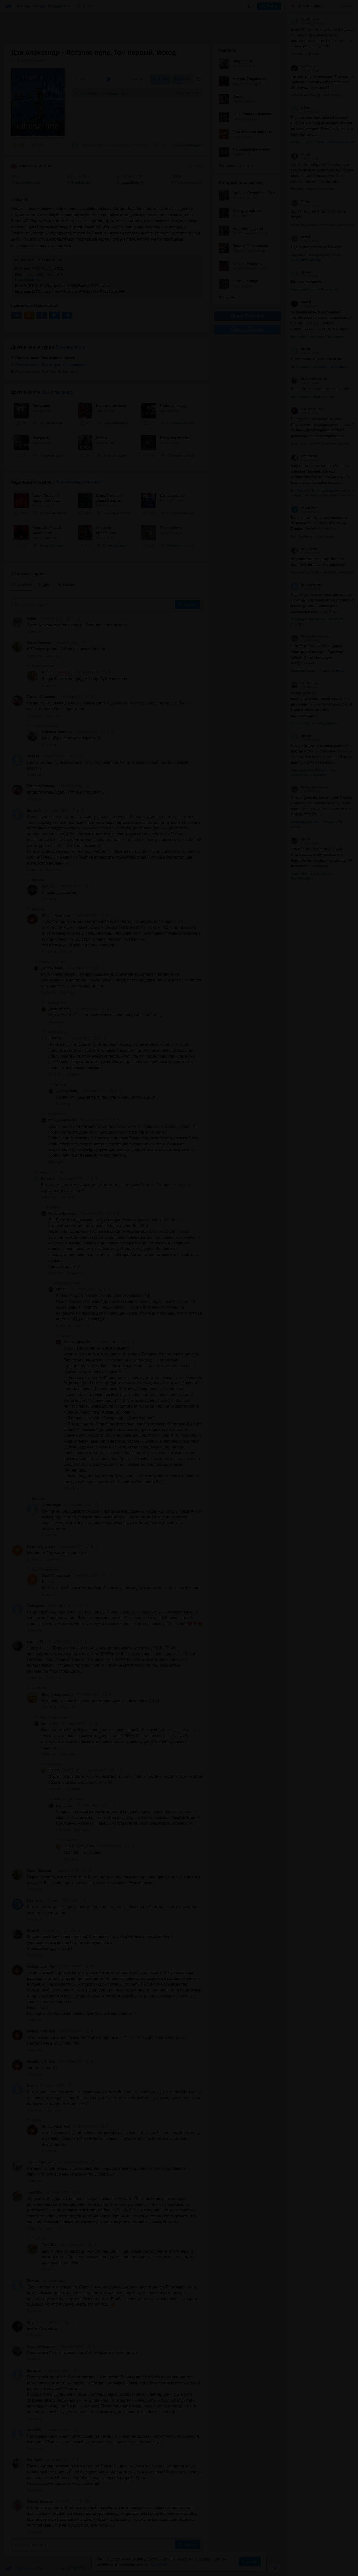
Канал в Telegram (247, 329)
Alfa (30, 2322)
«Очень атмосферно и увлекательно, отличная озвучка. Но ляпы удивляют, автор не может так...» (110, 145)
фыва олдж (51, 1505)
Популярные (21, 584)
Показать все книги (236, 165)
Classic (47, 886)
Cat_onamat (304, 456)
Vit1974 (33, 756)
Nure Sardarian (306, 585)
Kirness (33, 2280)
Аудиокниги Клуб (25, 2569)
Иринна (301, 272)
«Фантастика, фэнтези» (78, 482)
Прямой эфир (311, 6)
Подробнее (158, 2564)
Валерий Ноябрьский (310, 636)
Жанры (23, 6)
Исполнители (59, 6)
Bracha (300, 154)
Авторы (39, 6)
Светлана (34, 1900)
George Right (304, 508)
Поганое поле (70, 347)
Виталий (34, 810)
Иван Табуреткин (41, 1546)
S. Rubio (301, 108)
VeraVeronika (305, 19)
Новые (44, 584)
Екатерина (35, 1606)
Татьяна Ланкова (41, 696)
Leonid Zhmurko (307, 409)
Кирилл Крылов (40, 2501)
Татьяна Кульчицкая (43, 2162)
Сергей (301, 237)
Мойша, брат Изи (56, 915)
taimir (31, 618)
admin (57, 672)
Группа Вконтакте (247, 316)
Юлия (300, 201)
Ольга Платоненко (309, 379)
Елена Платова (39, 643)
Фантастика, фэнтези (31, 166)
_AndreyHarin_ (52, 968)
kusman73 (35, 1641)
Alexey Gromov (306, 683)
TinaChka (34, 2192)
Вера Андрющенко (57, 1694)
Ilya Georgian (304, 66)
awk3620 (34, 2430)
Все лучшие (230, 297)
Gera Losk (35, 2459)
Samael (301, 302)
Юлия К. (33, 1930)
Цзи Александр (57, 392)
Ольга (32, 2085)
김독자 (300, 839)
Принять (250, 2562)
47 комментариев (188, 145)
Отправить (187, 605)
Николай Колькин (56, 732)
